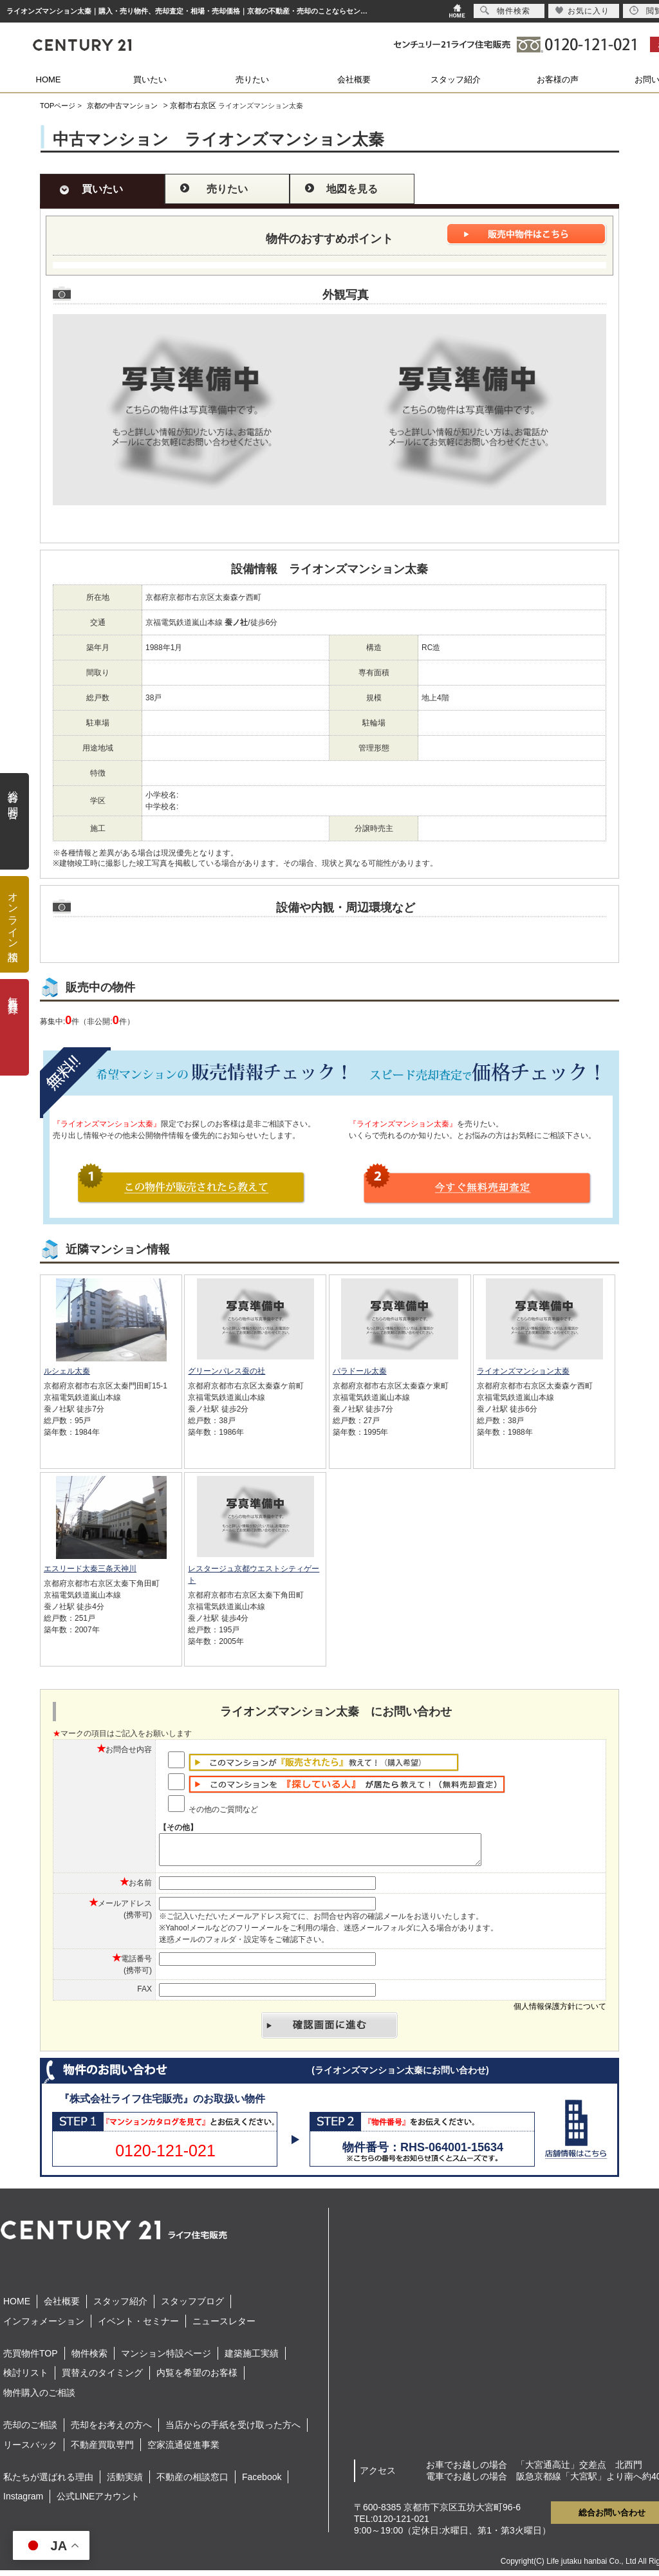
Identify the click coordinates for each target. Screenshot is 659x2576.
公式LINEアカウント (98, 2502)
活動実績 (125, 2483)
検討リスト (25, 2378)
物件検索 (89, 2359)
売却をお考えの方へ (111, 2430)
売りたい (252, 79)
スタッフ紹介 (456, 79)
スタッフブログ (192, 2307)
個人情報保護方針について (560, 2012)
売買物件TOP (30, 2359)
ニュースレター (223, 2327)
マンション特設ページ (166, 2359)
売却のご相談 (30, 2430)
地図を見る (352, 188)
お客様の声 (558, 79)
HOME (48, 79)
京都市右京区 (193, 105)
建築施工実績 (252, 2359)
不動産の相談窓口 (192, 2483)
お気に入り (582, 10)
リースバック (30, 2450)
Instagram (23, 2502)
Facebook (261, 2483)
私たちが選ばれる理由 (48, 2483)
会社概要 (354, 79)
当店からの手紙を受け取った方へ (233, 2430)
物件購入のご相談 (39, 2398)
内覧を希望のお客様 (196, 2378)
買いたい (150, 79)
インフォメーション (43, 2327)
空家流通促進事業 (183, 2450)
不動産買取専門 (102, 2450)
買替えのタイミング (102, 2378)
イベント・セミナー (138, 2327)
